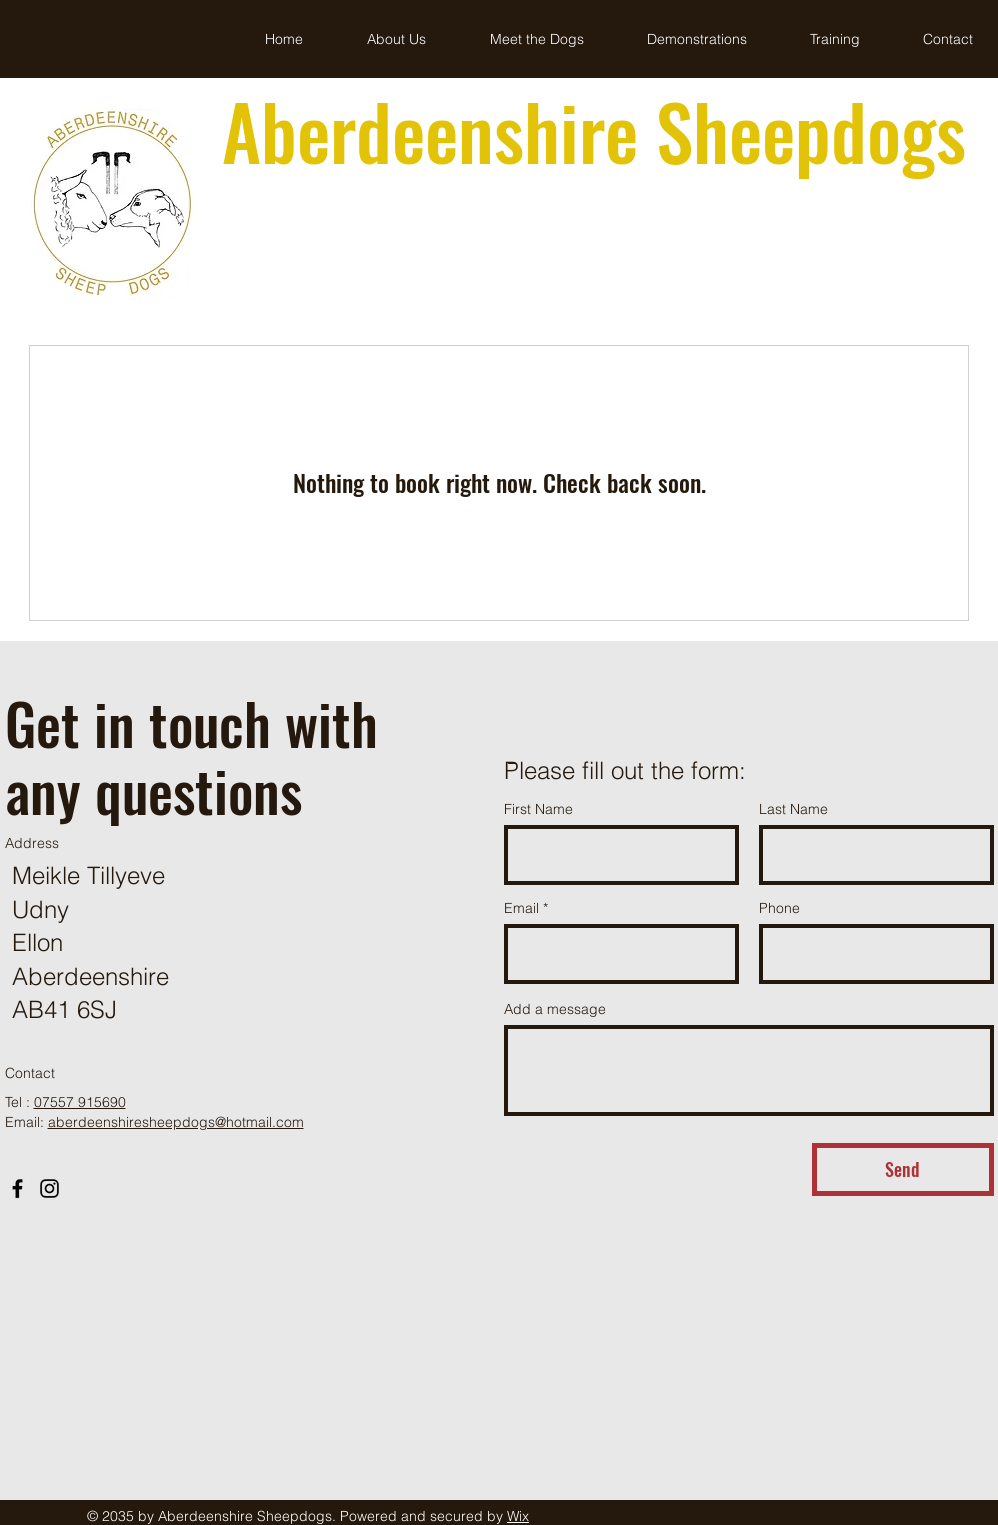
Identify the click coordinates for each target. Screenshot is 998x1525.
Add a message (555, 1009)
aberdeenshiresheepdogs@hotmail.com (176, 1122)
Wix (518, 1516)
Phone (779, 908)
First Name (538, 809)
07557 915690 (80, 1102)
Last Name (793, 809)
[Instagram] (49, 1188)
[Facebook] (17, 1188)
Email (521, 908)
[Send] (903, 1169)
